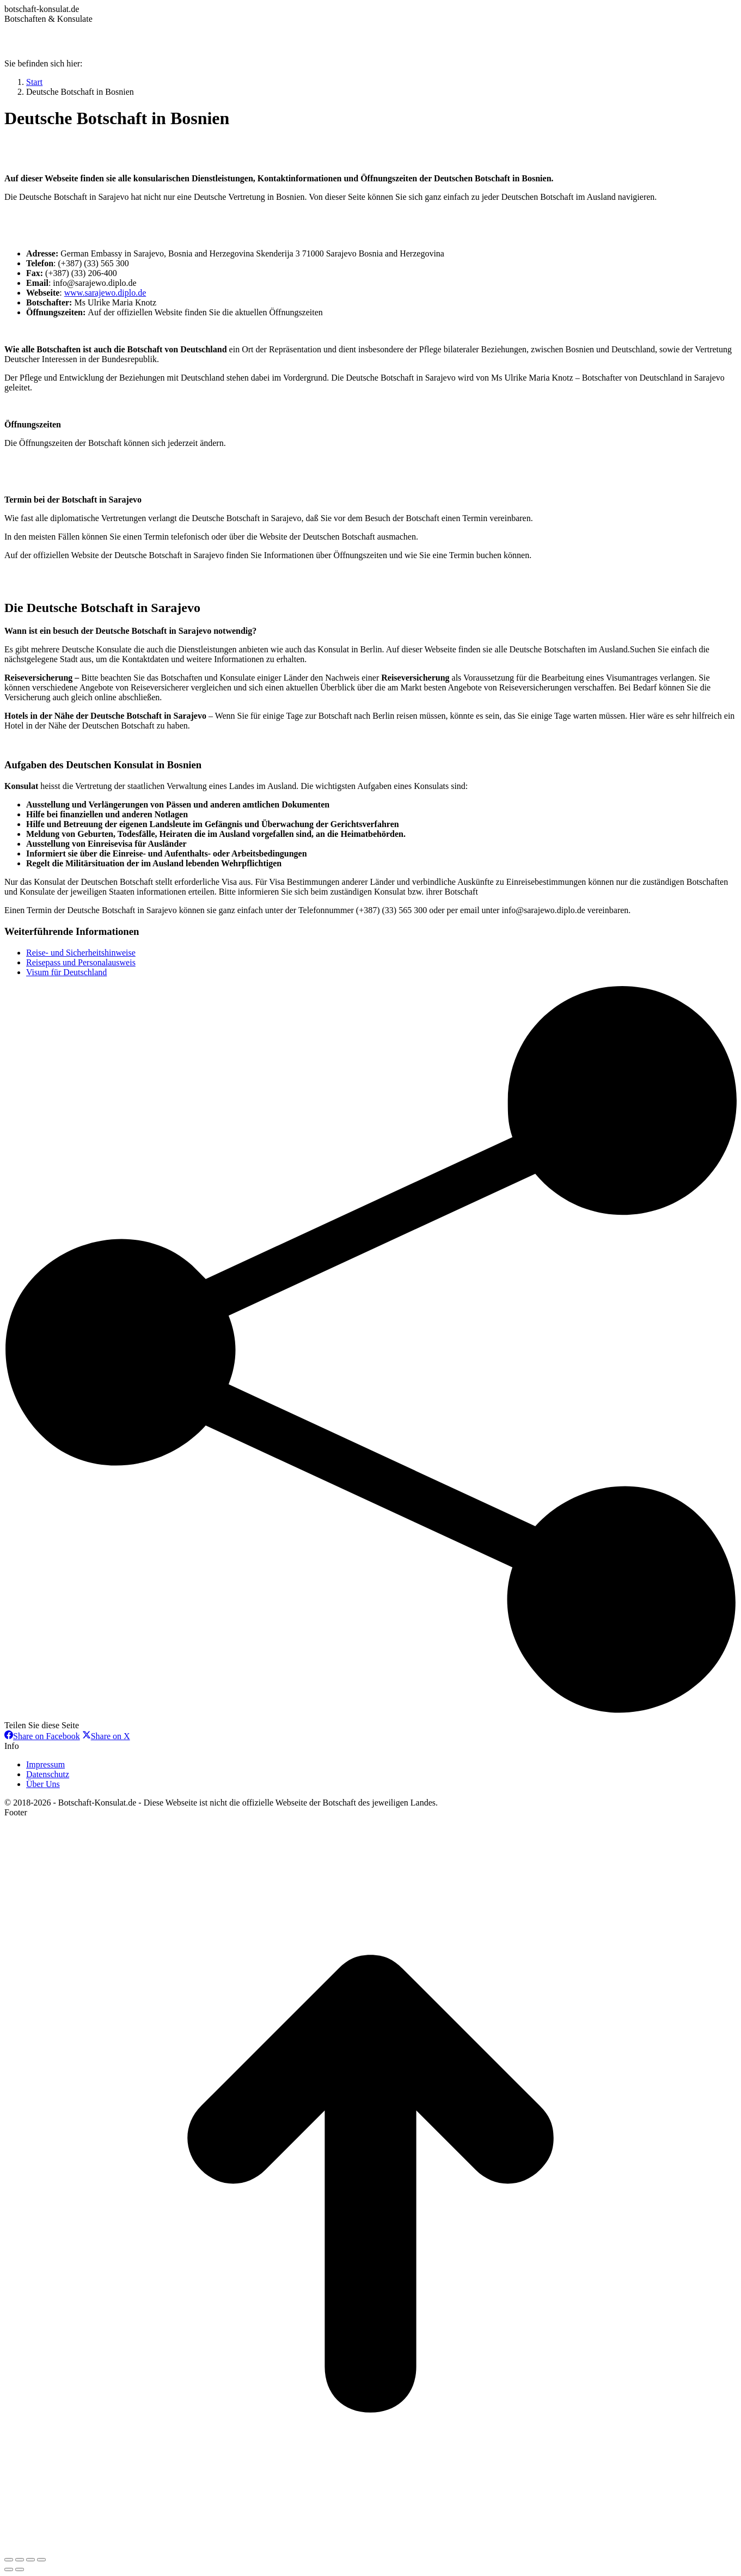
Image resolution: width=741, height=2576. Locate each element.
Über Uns (43, 1784)
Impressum (45, 1764)
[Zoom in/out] (41, 2559)
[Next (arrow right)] (19, 2569)
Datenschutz (47, 1774)
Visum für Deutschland (66, 972)
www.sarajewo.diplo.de (105, 292)
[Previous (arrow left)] (8, 2569)
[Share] (19, 2559)
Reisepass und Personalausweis (81, 962)
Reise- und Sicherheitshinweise (81, 952)
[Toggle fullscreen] (30, 2559)
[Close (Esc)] (8, 2559)
